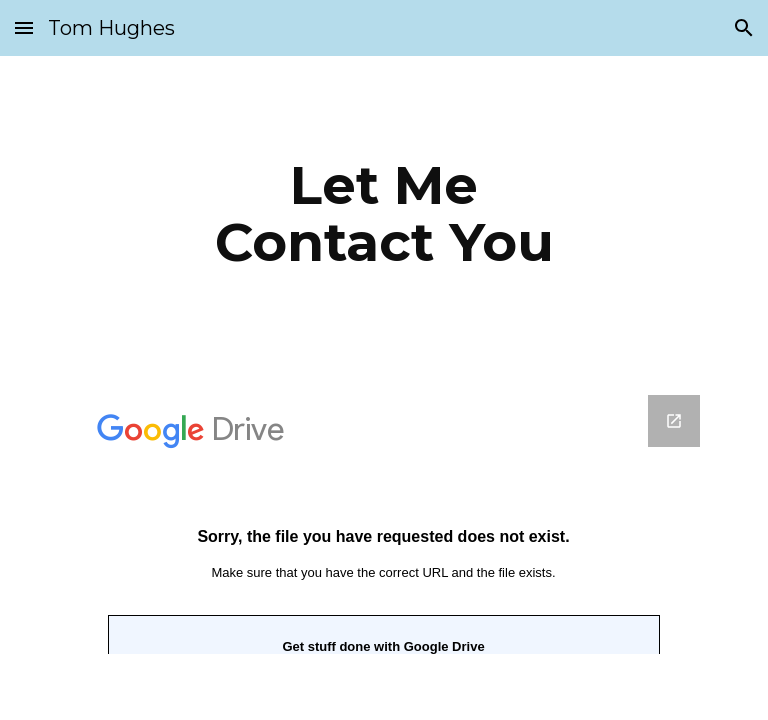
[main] (383, 213)
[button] (24, 27)
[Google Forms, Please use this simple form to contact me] (383, 524)
